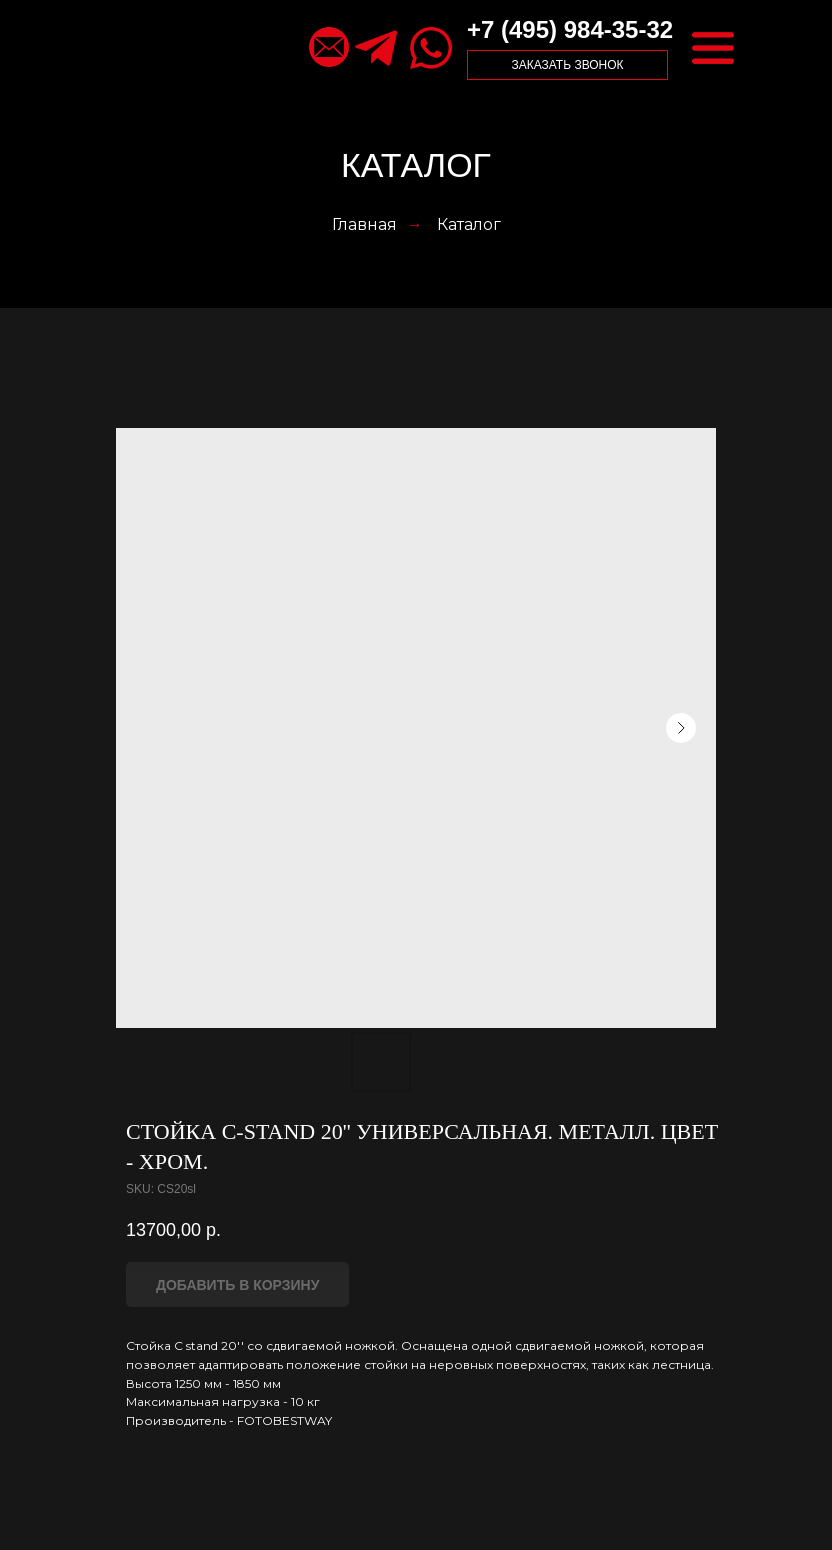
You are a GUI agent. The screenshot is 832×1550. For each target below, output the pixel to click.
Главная (364, 224)
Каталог (469, 224)
